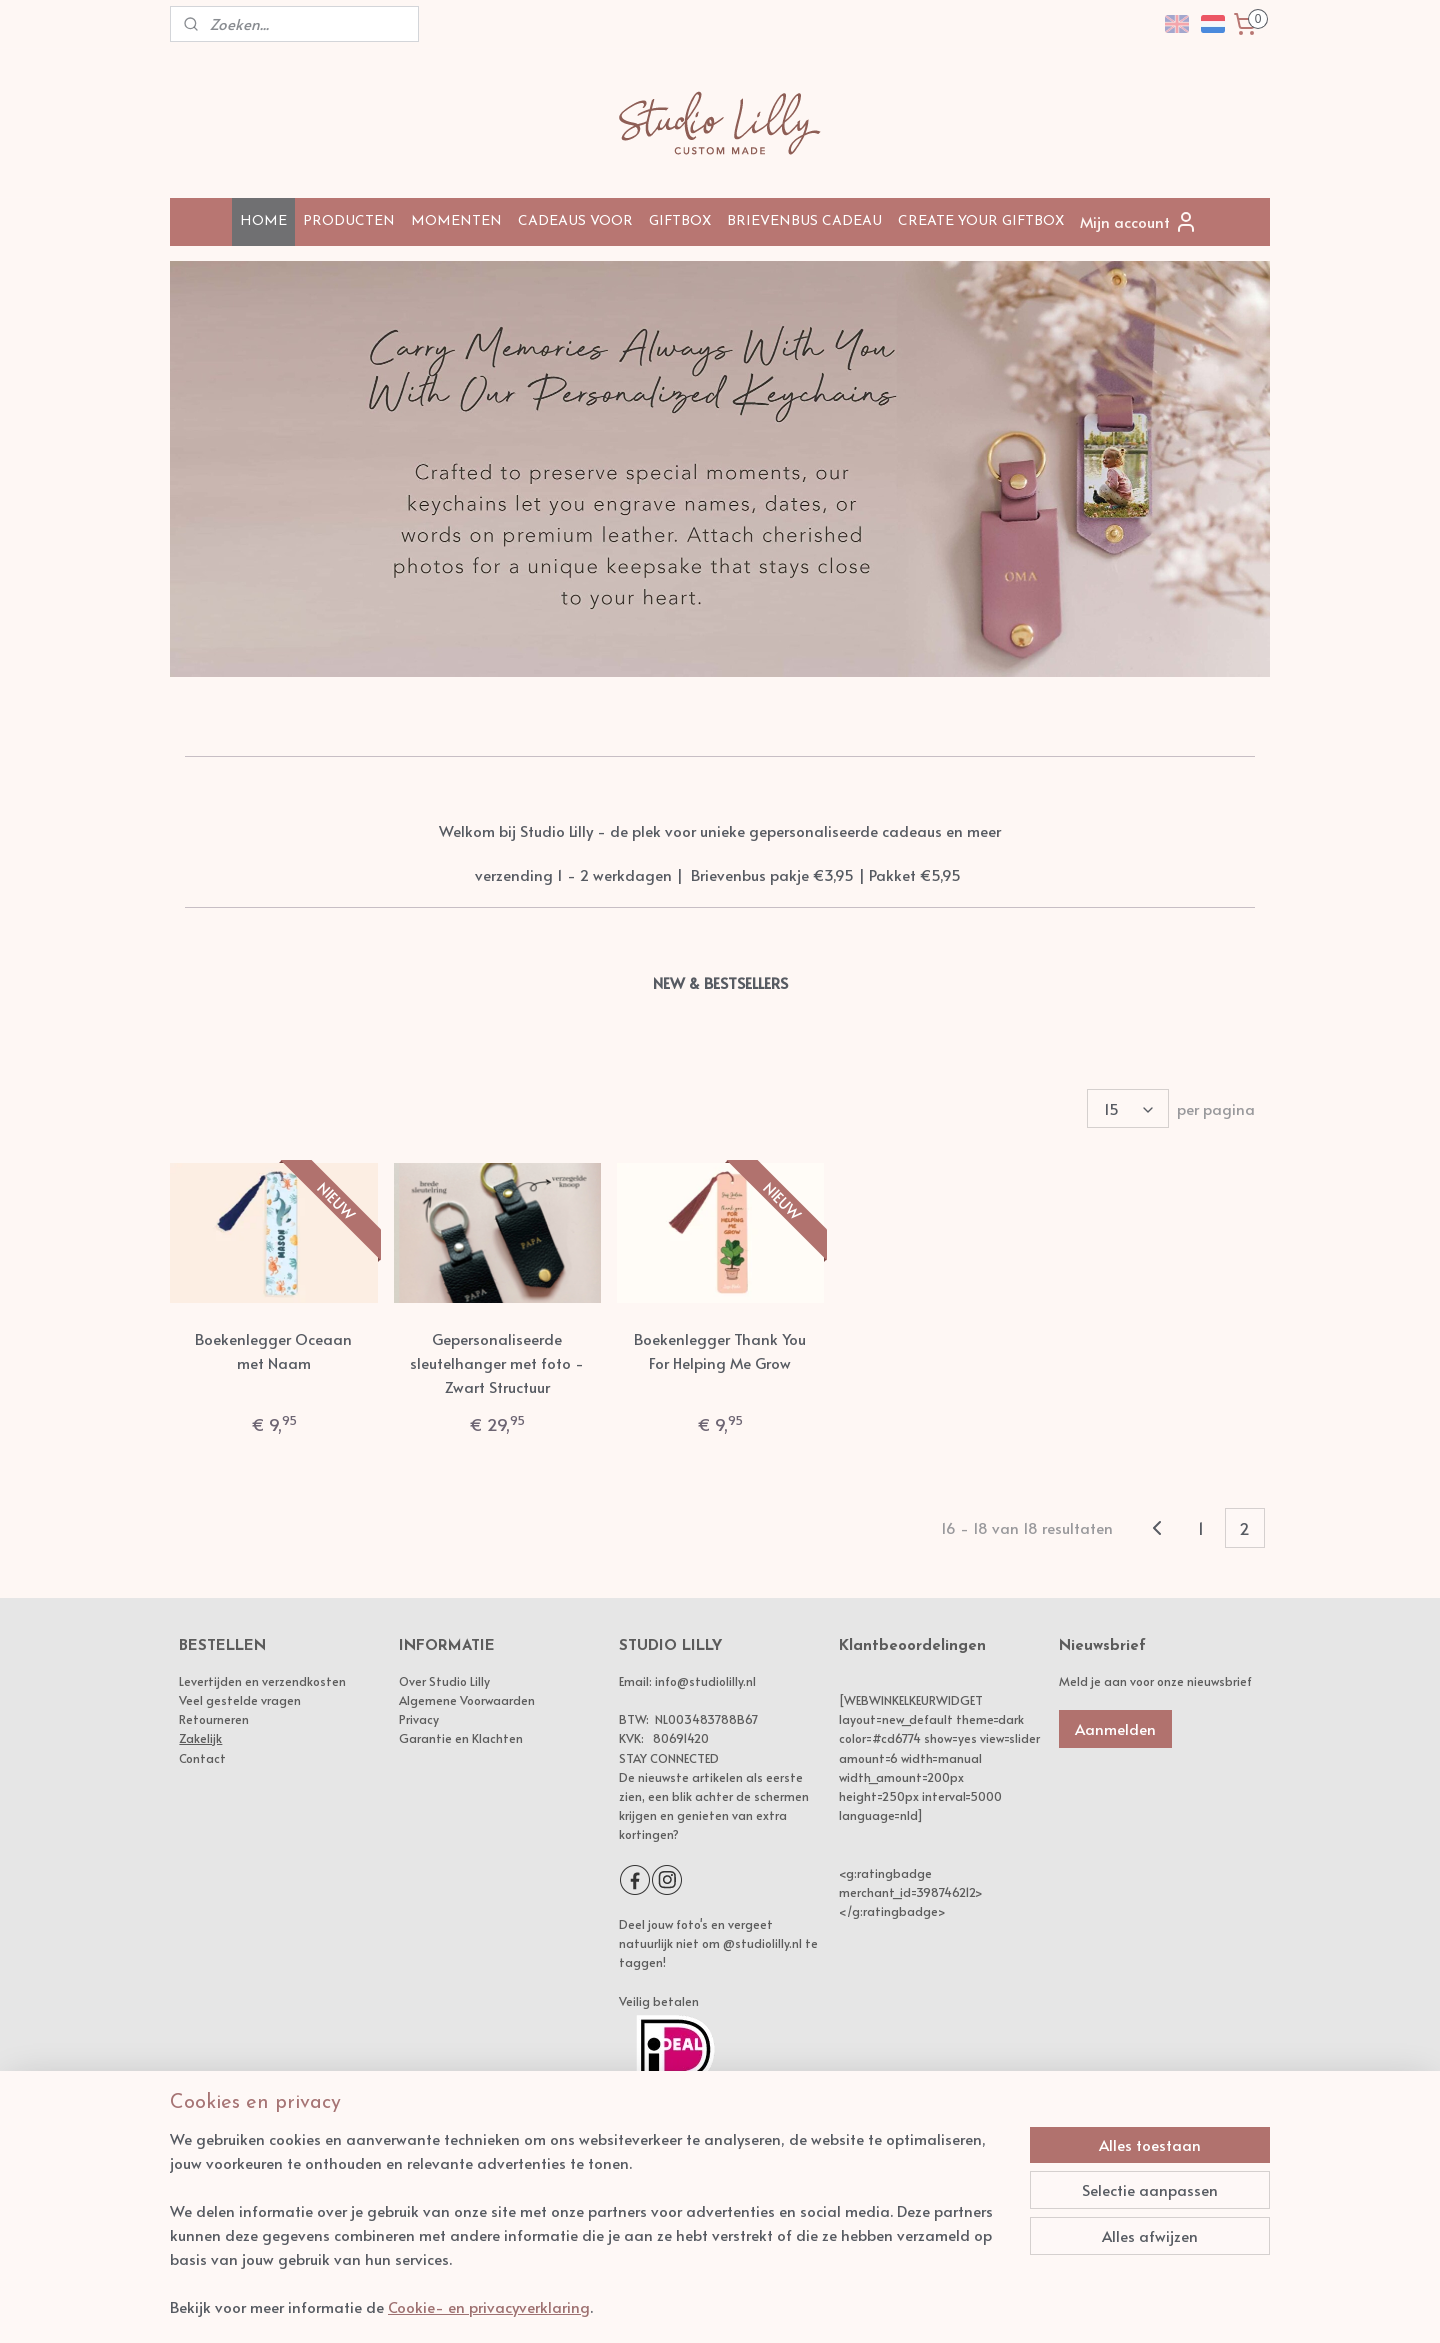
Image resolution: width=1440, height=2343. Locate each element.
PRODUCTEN (349, 221)
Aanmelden (1115, 1728)
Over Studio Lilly (444, 1681)
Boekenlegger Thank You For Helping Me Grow (720, 1350)
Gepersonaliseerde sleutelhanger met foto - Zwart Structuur (497, 1362)
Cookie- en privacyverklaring (489, 2306)
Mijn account (1139, 222)
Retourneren (214, 1719)
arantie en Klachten (466, 1738)
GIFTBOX (680, 221)
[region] (588, 2235)
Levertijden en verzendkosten (262, 1681)
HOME (263, 221)
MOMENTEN (456, 221)
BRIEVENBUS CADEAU (804, 221)
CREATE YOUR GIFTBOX (981, 221)
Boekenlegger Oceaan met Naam (273, 1350)
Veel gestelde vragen (240, 1700)
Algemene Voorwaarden (467, 1700)
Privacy (419, 1719)
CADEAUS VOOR (575, 221)
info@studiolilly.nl (705, 1681)
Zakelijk (200, 1738)
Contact (202, 1758)
